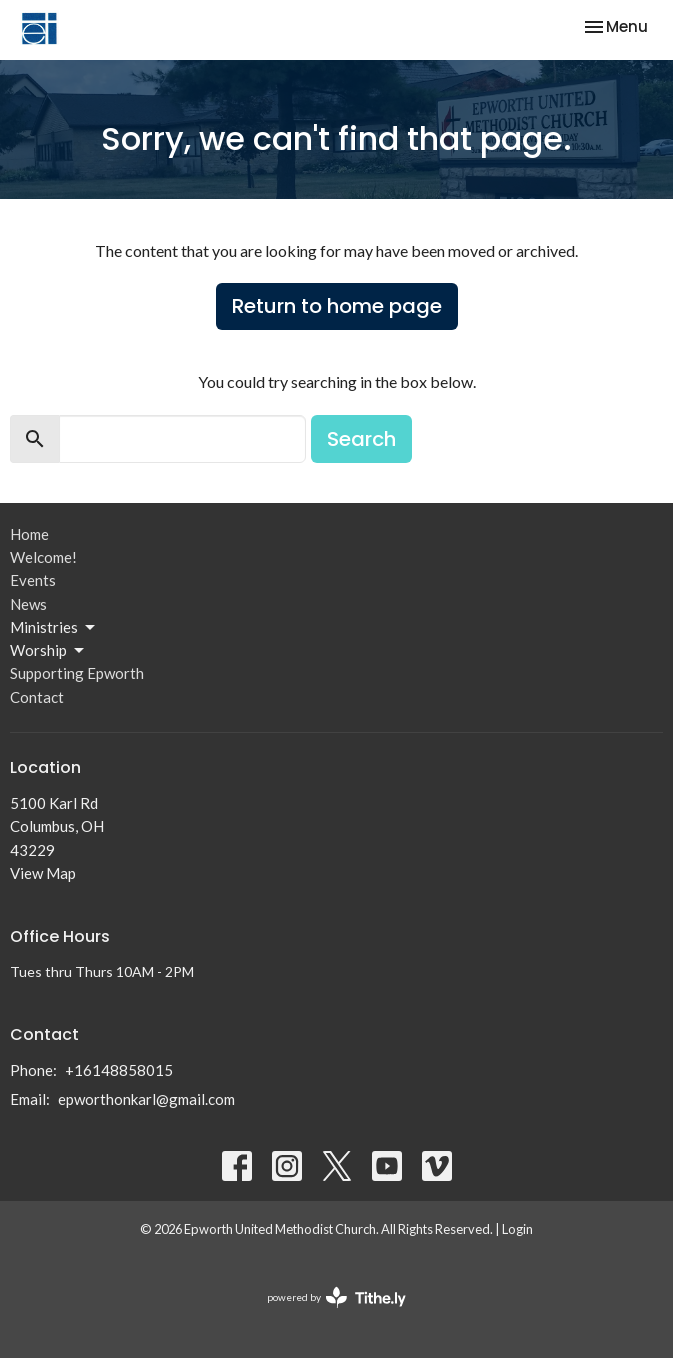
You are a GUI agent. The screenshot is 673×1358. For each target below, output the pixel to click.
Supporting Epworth (77, 673)
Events (33, 580)
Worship (48, 651)
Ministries (54, 628)
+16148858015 (119, 1070)
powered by (336, 1297)
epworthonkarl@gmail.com (146, 1099)
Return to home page (337, 306)
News (28, 604)
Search (361, 439)
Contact (37, 697)
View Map (43, 873)
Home (29, 534)
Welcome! (43, 557)
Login (517, 1229)
